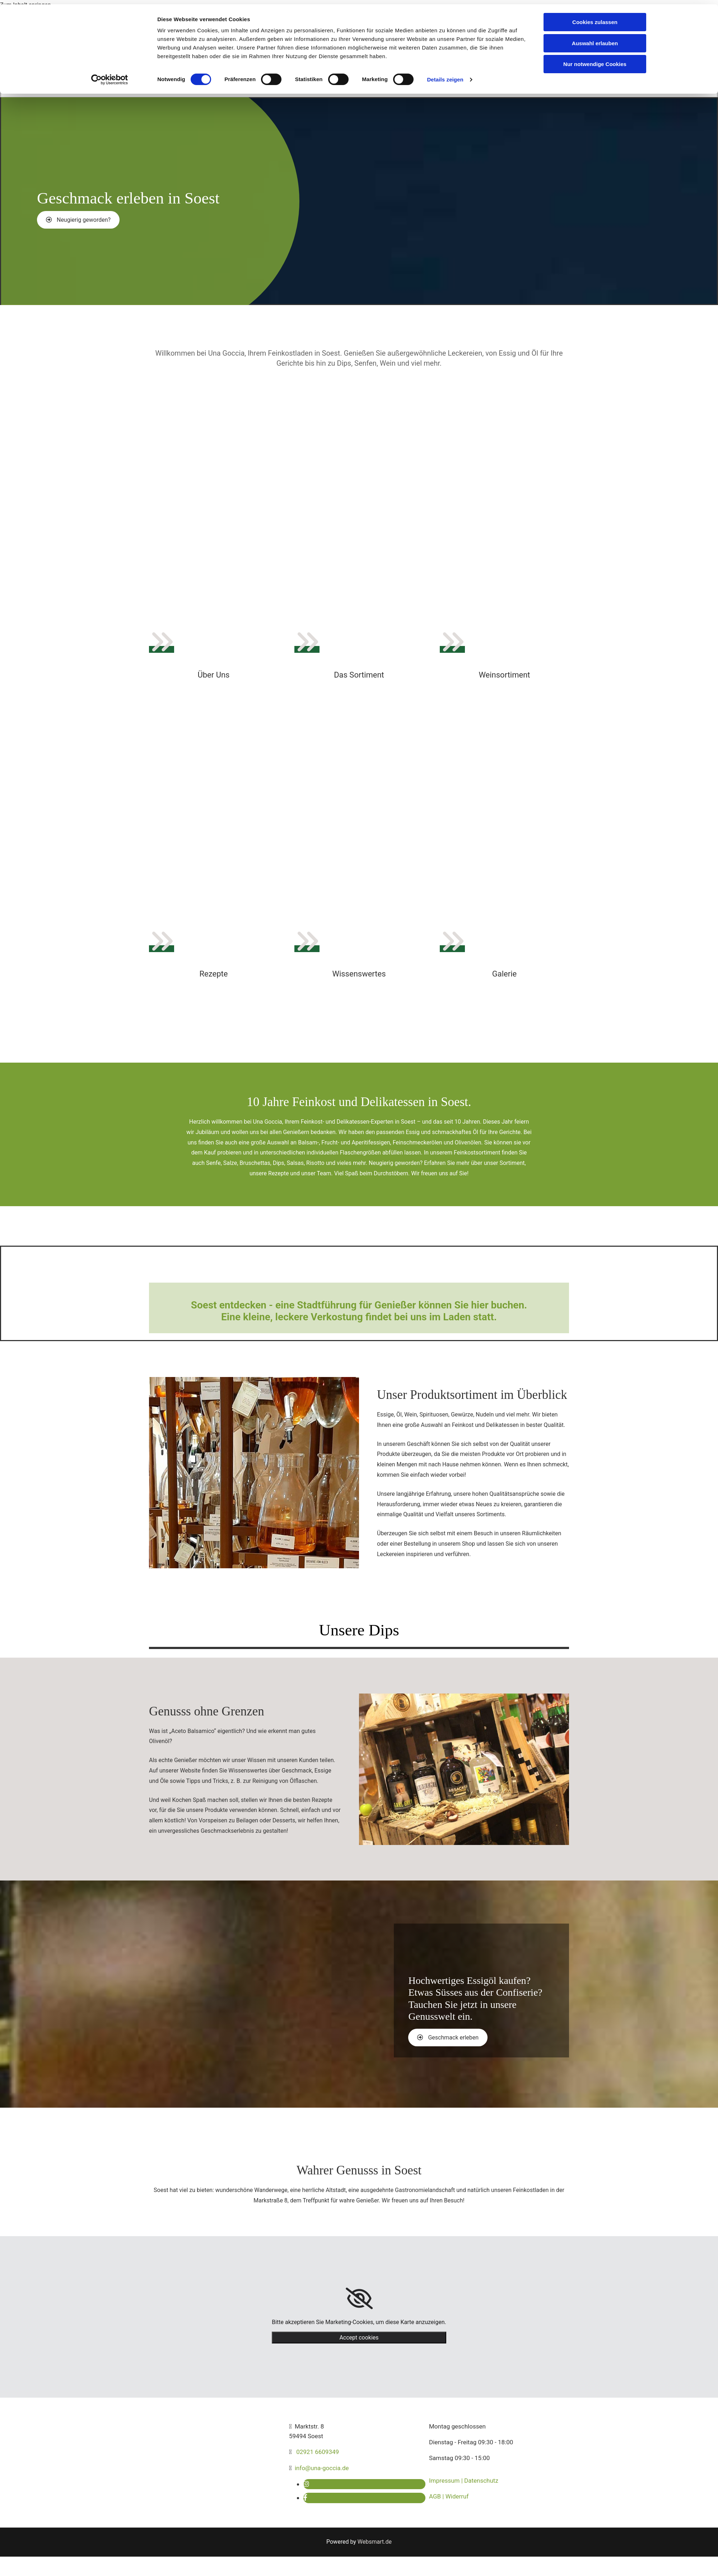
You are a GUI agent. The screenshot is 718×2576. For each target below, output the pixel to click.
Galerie (504, 973)
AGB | (437, 2496)
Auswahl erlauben (595, 39)
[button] (78, 220)
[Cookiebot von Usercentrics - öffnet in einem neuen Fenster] (109, 75)
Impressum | (446, 2480)
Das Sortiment (359, 674)
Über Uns (214, 674)
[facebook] (305, 2497)
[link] (359, 2298)
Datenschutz (481, 2480)
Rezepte (214, 973)
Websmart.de (375, 2541)
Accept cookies (358, 2337)
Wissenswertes (359, 973)
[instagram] (306, 2484)
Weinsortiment (504, 674)
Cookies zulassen (594, 18)
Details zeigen (445, 75)
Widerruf (457, 2496)
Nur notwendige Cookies (594, 60)
